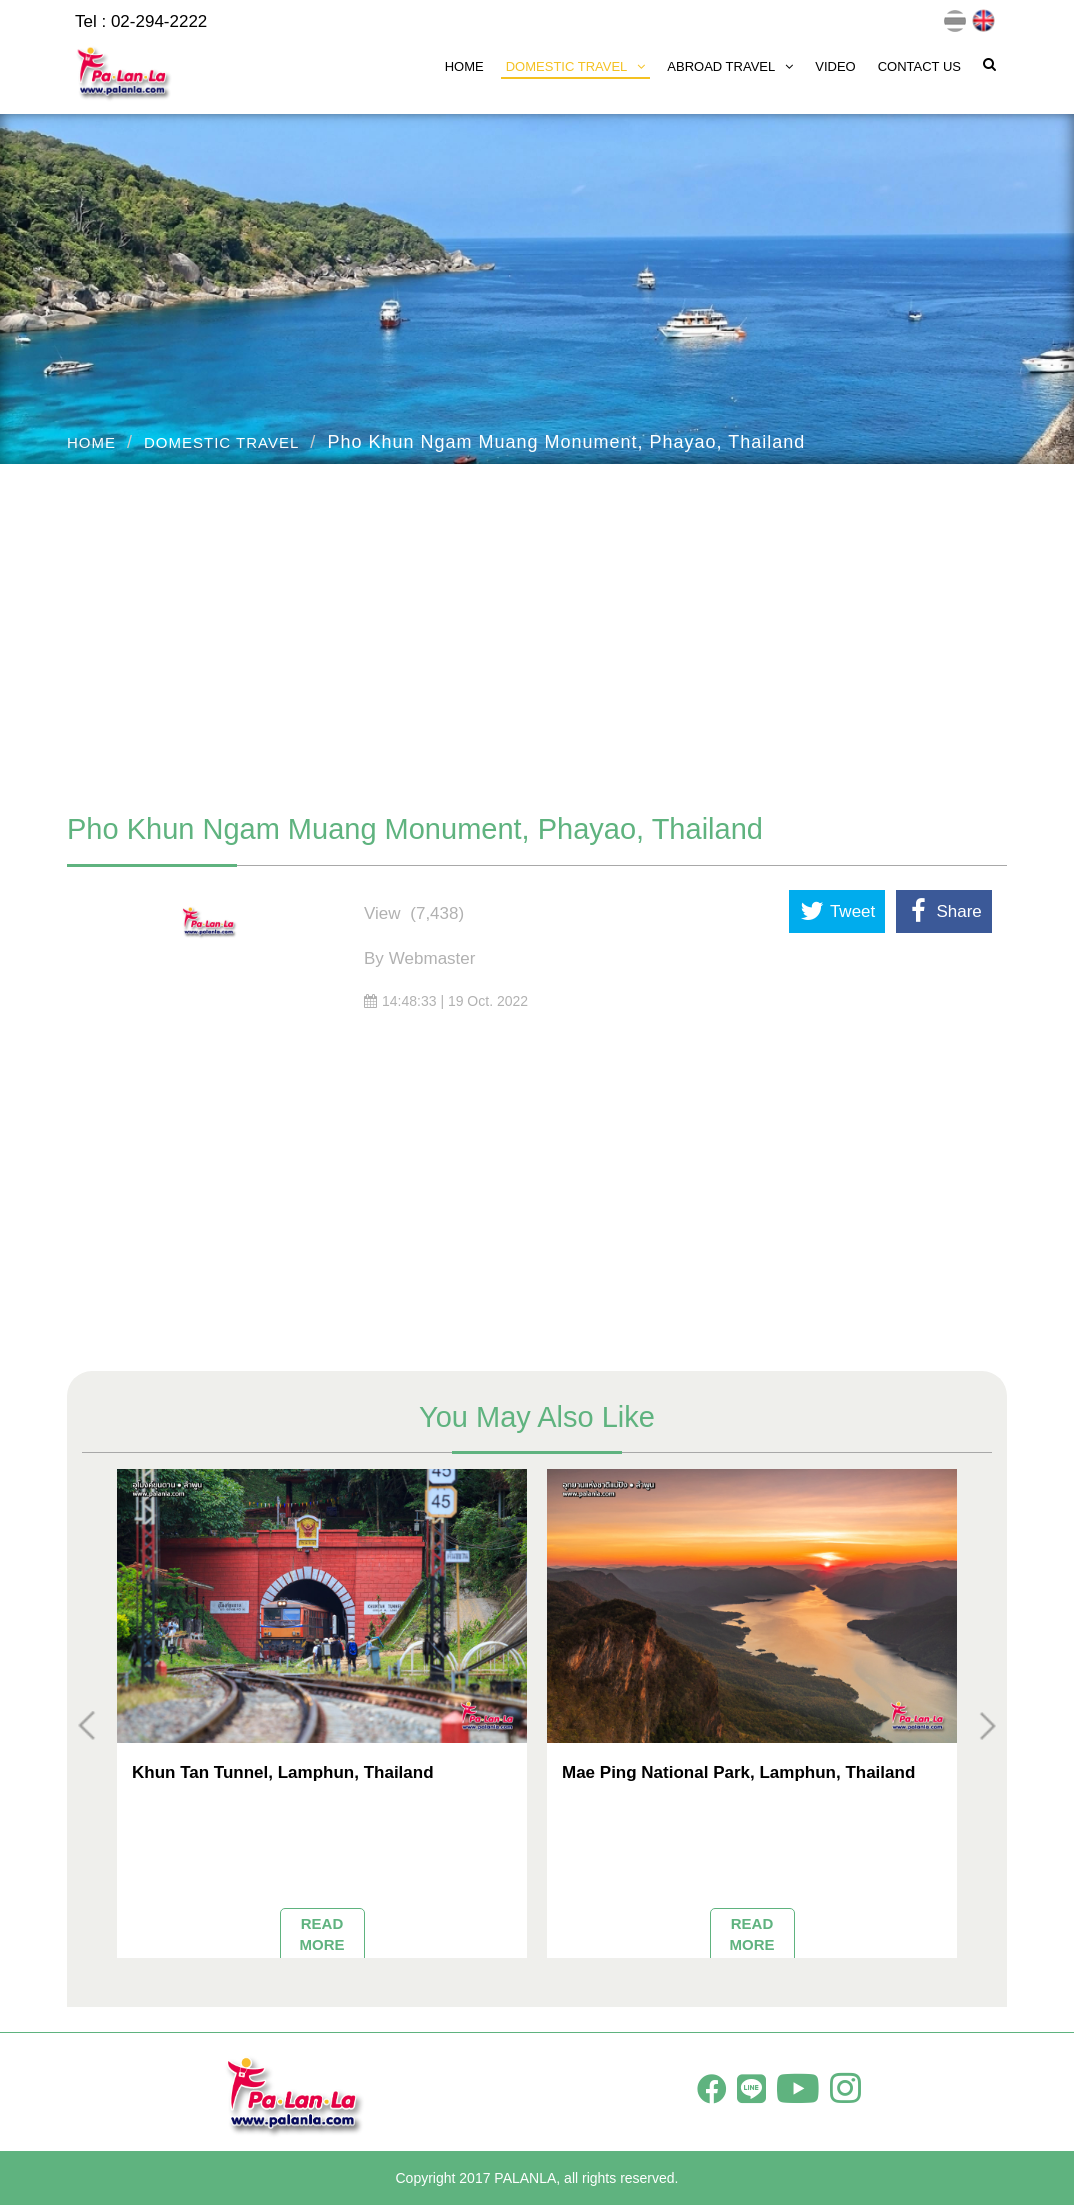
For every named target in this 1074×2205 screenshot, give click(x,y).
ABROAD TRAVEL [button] (730, 66)
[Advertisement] (537, 628)
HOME (464, 66)
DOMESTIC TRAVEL (221, 442)
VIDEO (835, 66)
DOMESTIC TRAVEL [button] (576, 66)
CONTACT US (919, 66)
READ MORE (322, 1934)
